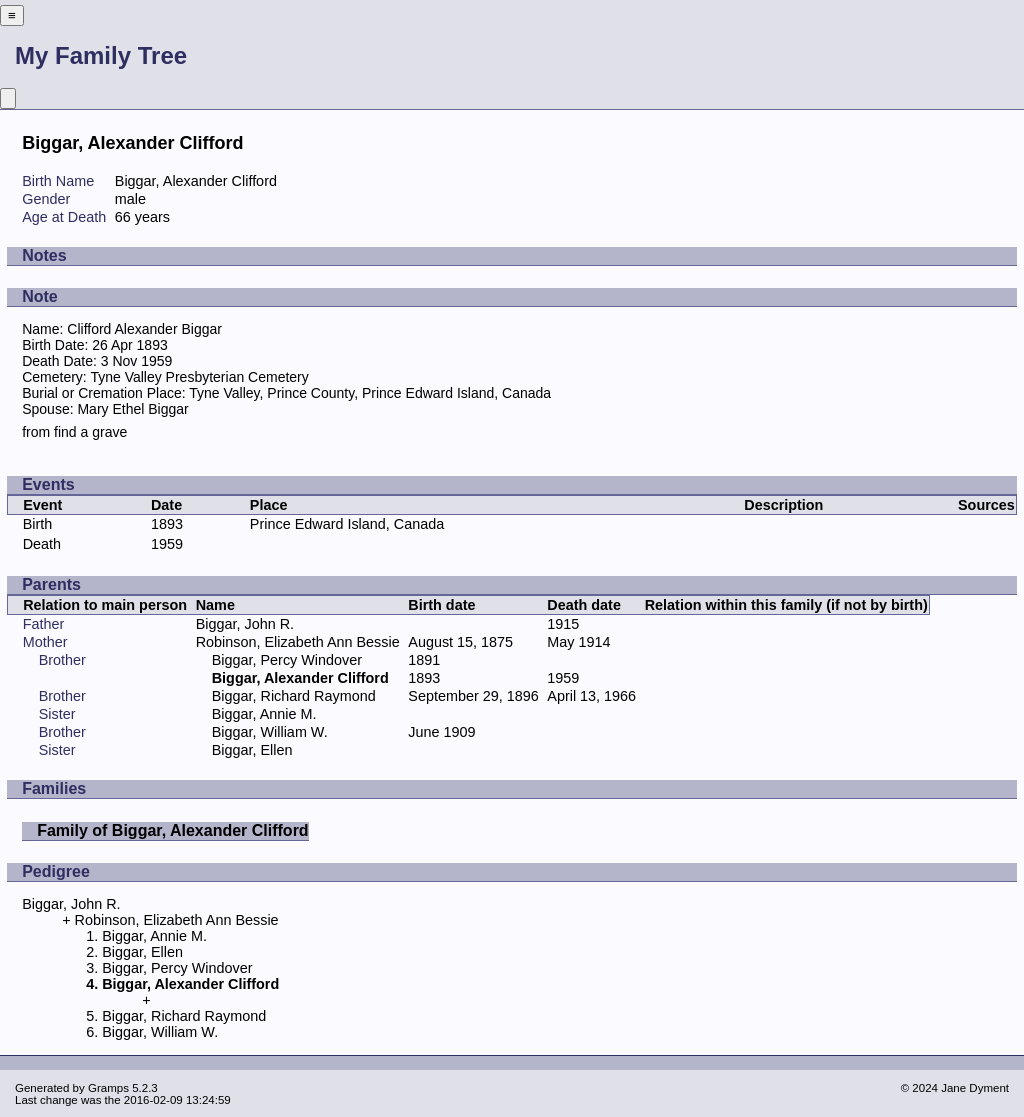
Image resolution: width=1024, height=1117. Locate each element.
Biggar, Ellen (252, 750)
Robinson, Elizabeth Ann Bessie (298, 642)
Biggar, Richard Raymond (294, 696)
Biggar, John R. (245, 624)
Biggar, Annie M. (264, 714)
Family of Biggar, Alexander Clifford (172, 830)
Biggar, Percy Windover (287, 660)
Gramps (108, 1088)
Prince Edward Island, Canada (347, 524)
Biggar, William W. (270, 732)
